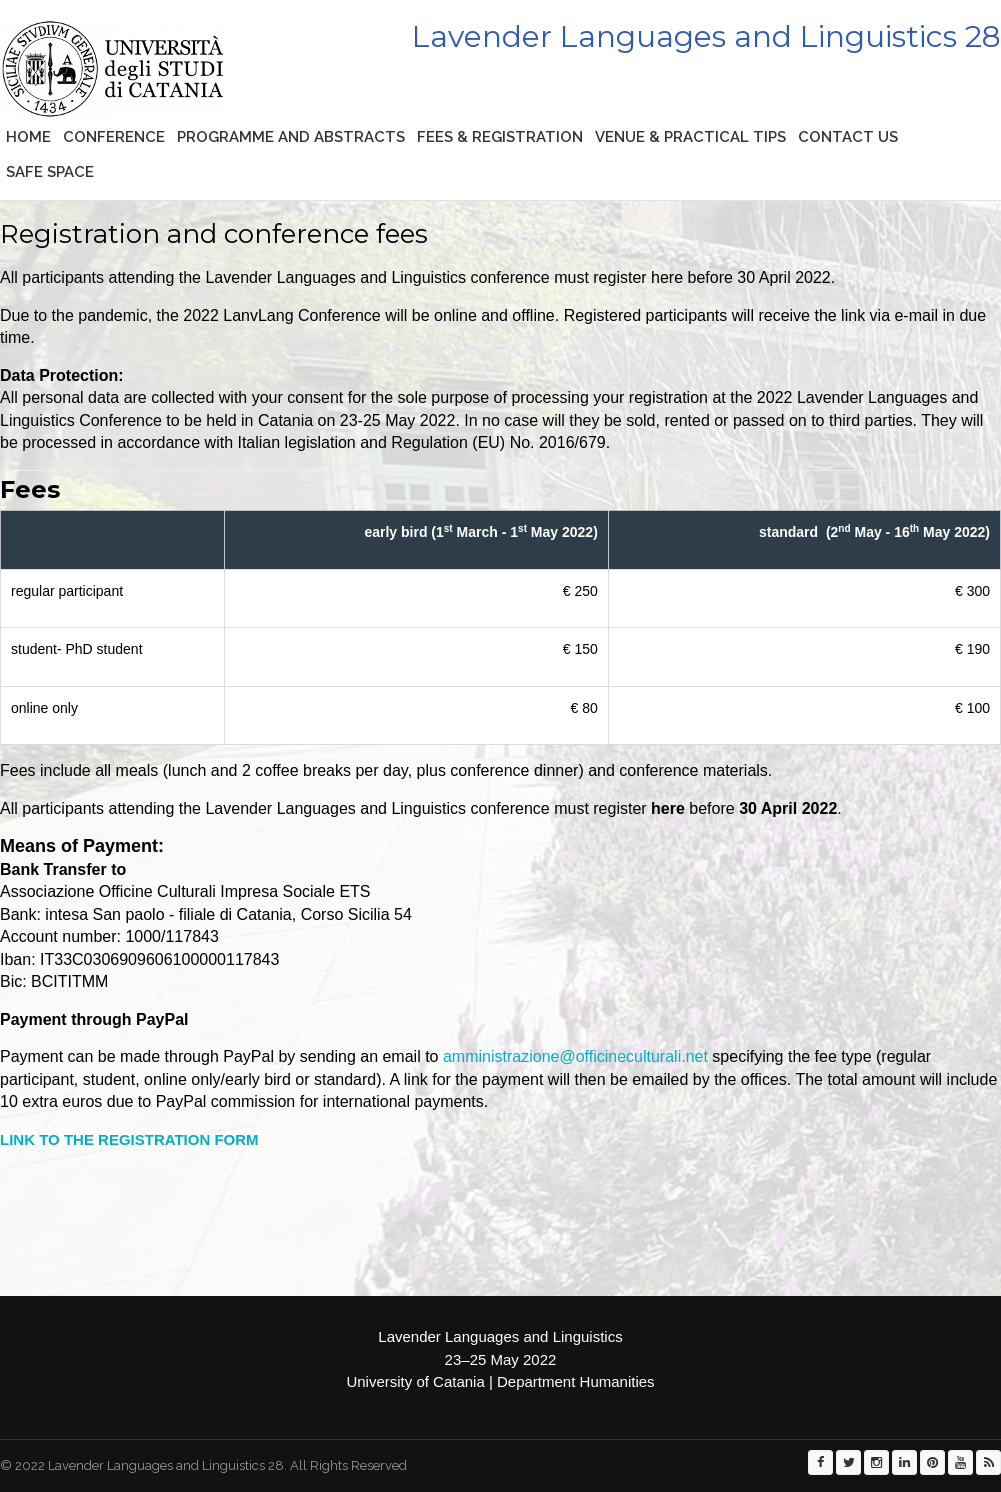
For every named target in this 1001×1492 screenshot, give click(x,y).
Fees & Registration (500, 137)
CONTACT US (848, 137)
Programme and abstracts (291, 137)
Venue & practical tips (690, 137)
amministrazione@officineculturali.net (575, 1056)
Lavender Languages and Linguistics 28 (706, 36)
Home (28, 137)
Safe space (50, 172)
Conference (114, 137)
